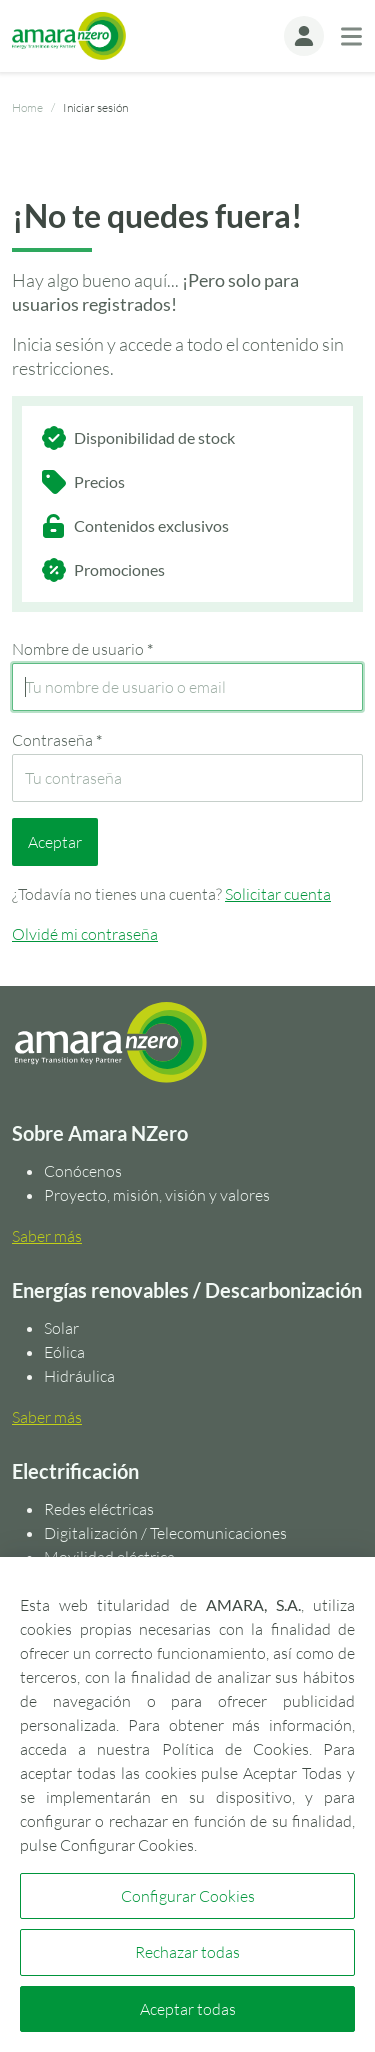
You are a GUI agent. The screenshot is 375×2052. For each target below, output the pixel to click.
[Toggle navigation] (351, 36)
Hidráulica (79, 1376)
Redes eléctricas (99, 1509)
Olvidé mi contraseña (85, 934)
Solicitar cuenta (278, 894)
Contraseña (57, 740)
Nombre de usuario (82, 649)
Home (27, 107)
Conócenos (83, 1171)
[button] (304, 36)
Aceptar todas (188, 2009)
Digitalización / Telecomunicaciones (165, 1533)
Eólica (64, 1352)
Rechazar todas (187, 1952)
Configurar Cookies (188, 1896)
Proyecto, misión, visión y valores (157, 1195)
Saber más (47, 1236)
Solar (61, 1328)
